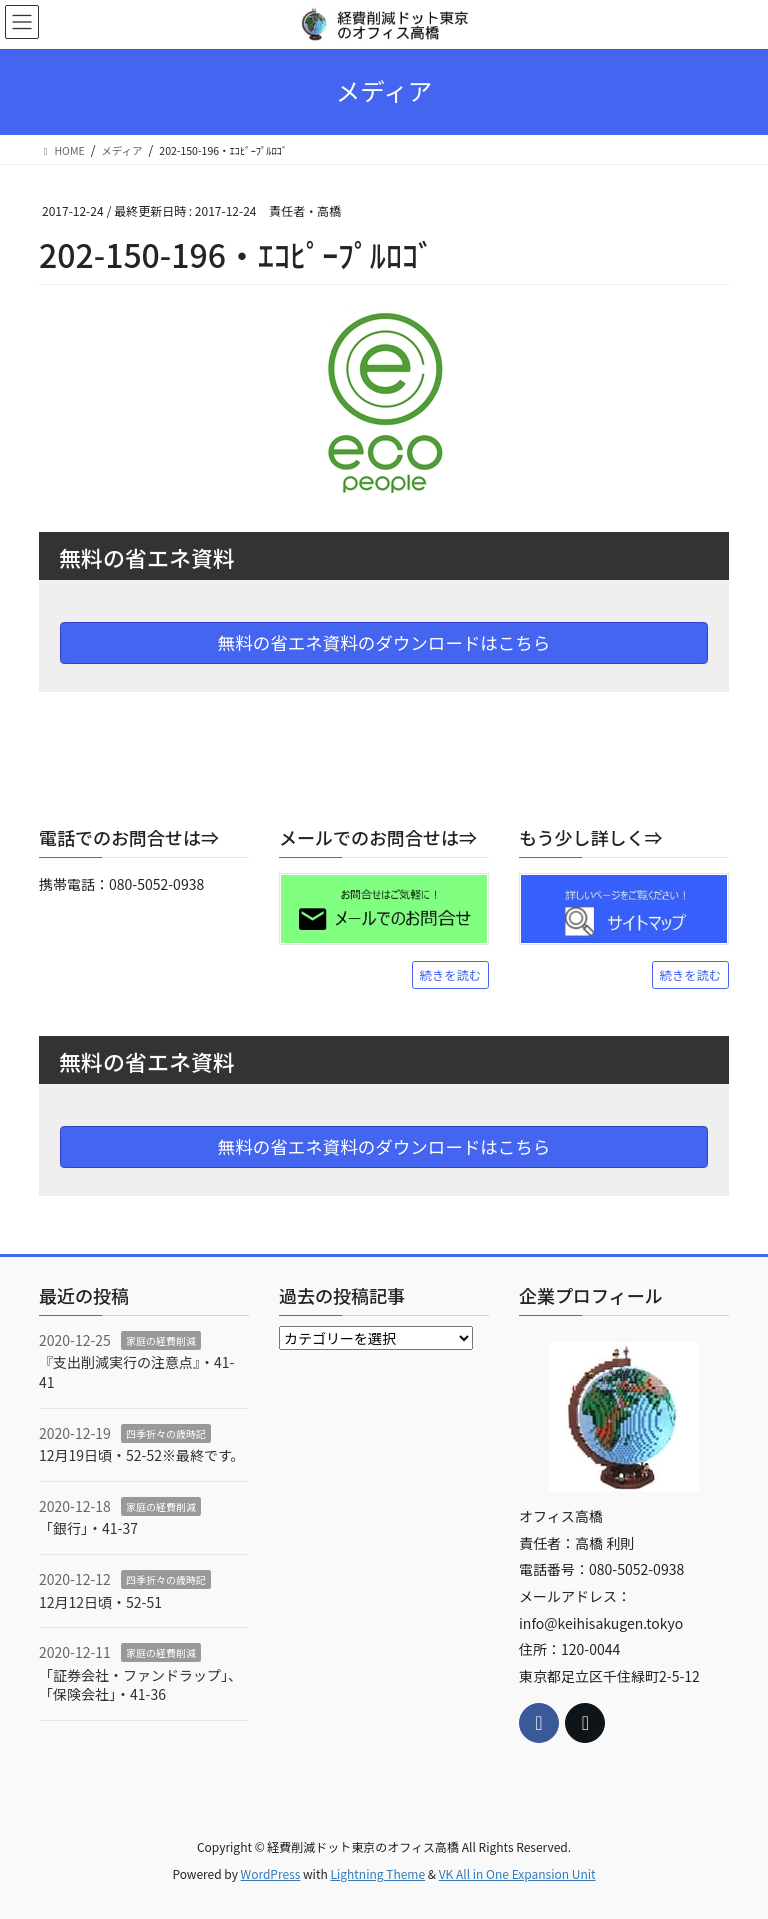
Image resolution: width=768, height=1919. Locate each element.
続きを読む (450, 975)
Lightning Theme (377, 1873)
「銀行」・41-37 (88, 1528)
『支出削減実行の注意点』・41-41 (136, 1372)
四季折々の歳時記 (166, 1433)
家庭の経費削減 (161, 1340)
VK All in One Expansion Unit (517, 1873)
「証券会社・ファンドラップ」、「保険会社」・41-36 (140, 1685)
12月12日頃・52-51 (100, 1602)
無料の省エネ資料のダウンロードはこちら (384, 642)
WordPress (271, 1873)
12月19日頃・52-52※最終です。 (142, 1455)
